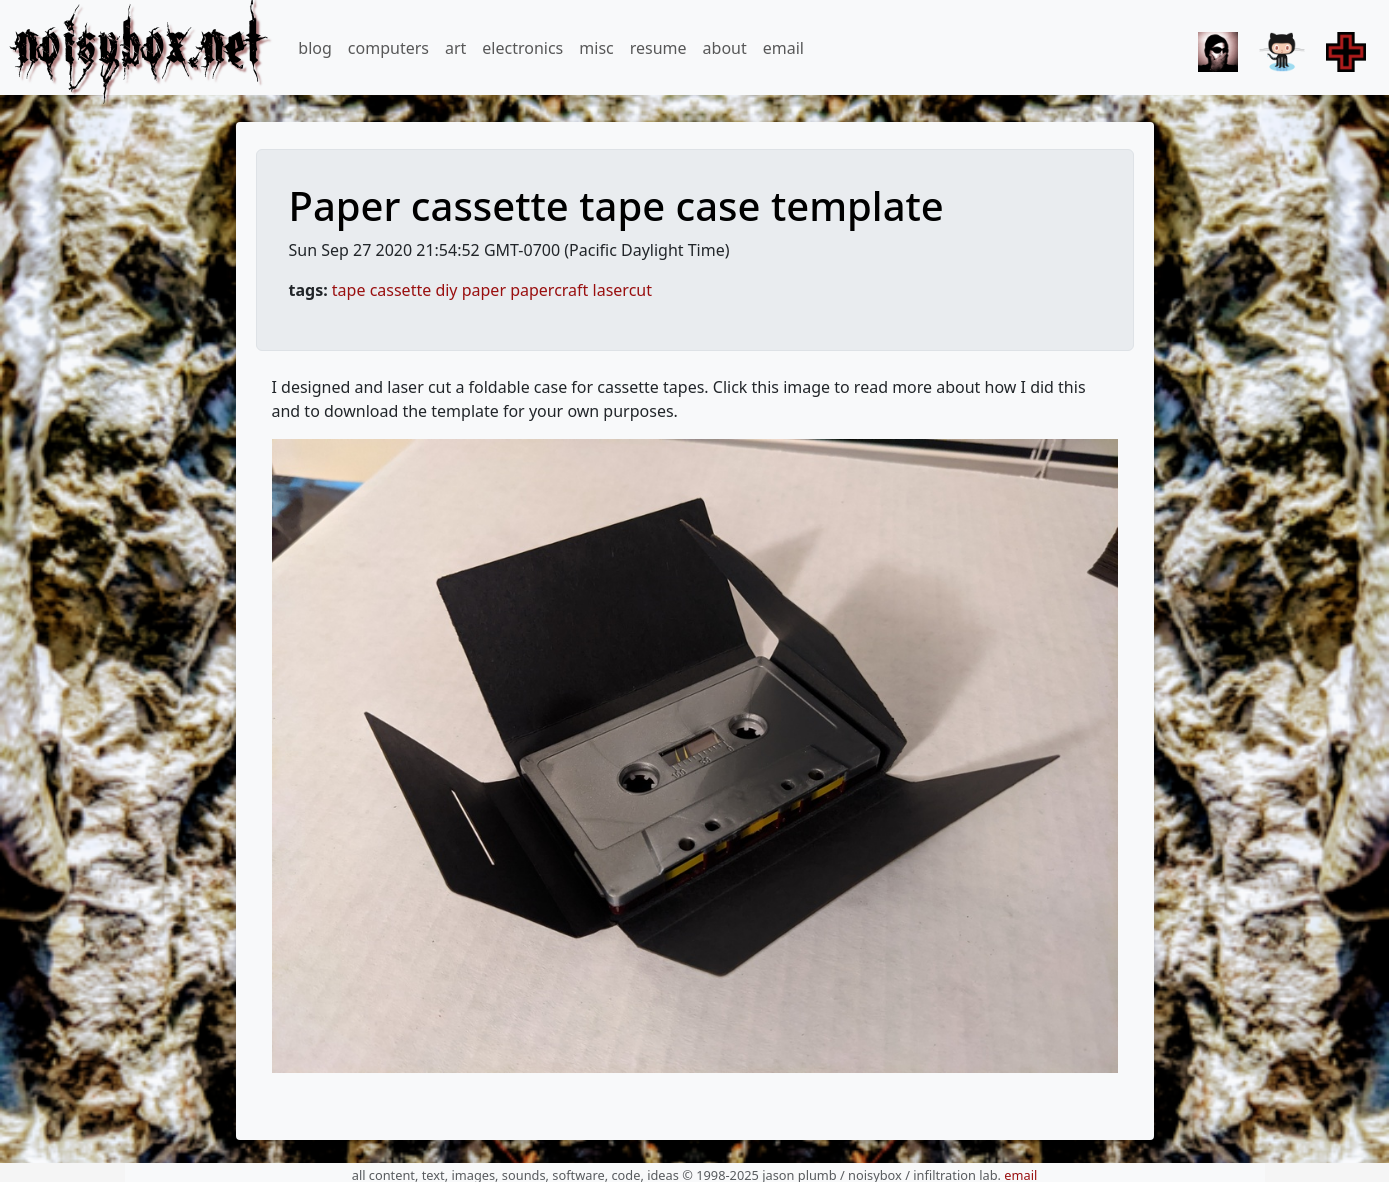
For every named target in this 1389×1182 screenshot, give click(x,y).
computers (388, 48)
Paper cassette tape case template (616, 205)
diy (446, 290)
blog (315, 48)
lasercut (622, 290)
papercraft (549, 290)
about (725, 48)
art (455, 48)
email (783, 48)
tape (349, 290)
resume (658, 48)
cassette (401, 290)
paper (484, 290)
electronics (522, 48)
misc (596, 48)
